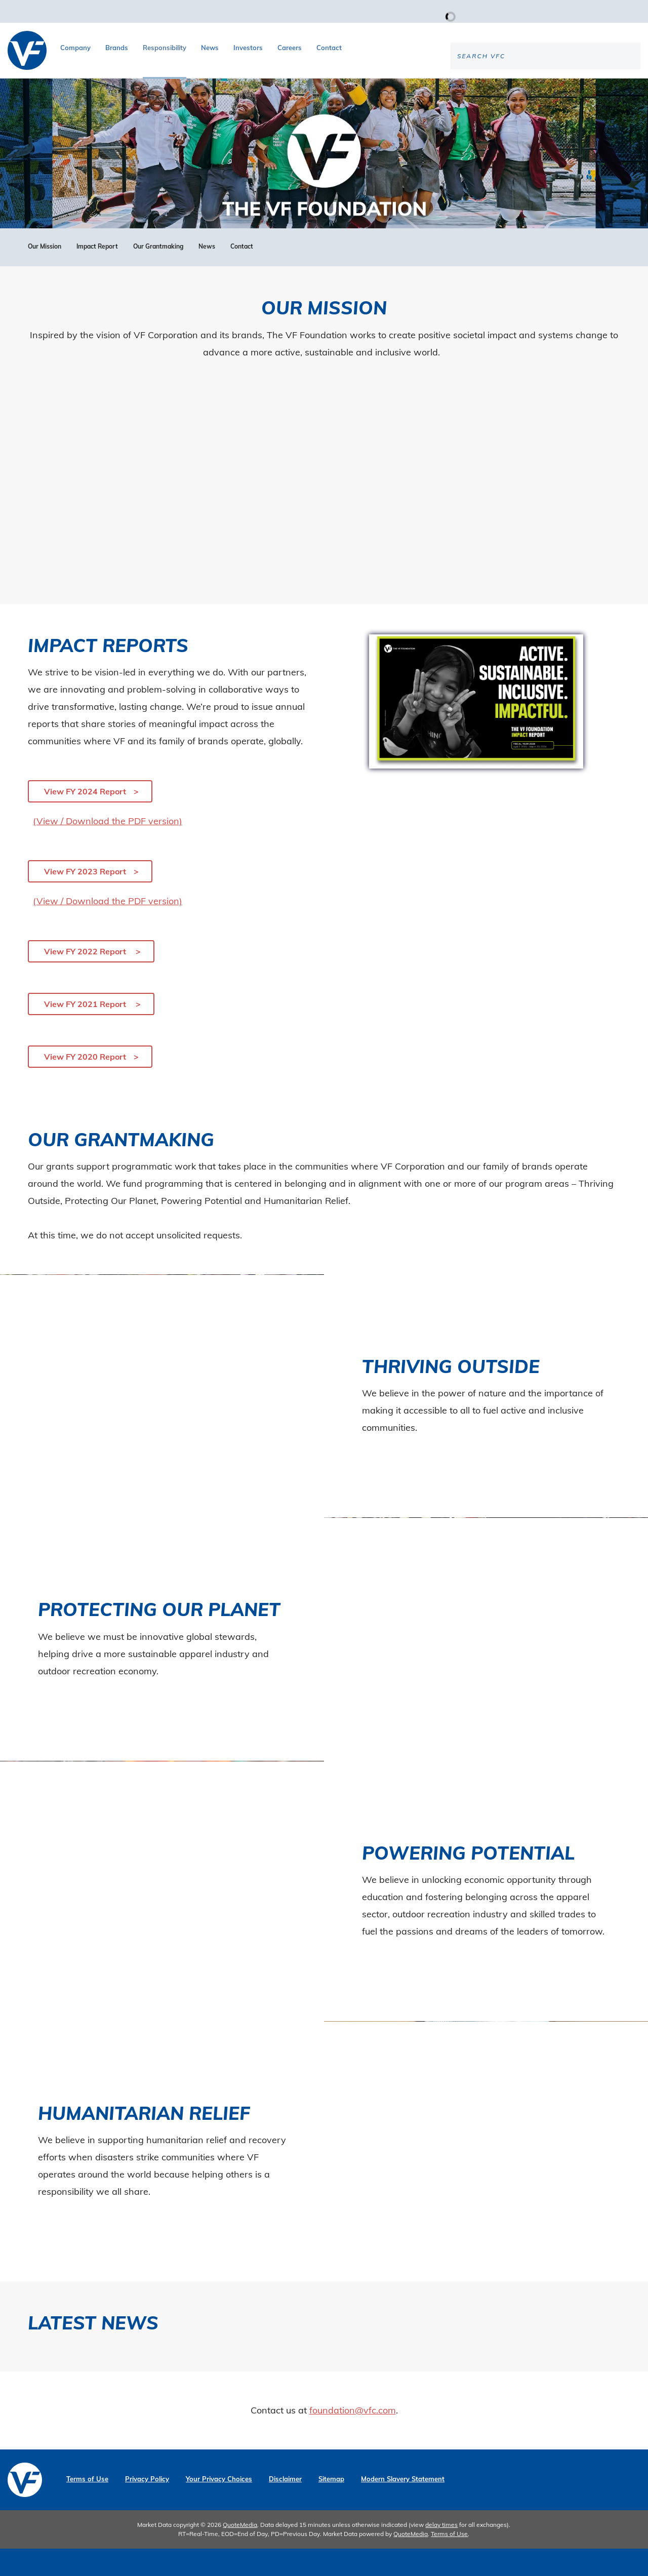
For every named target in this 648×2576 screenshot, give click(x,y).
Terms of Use (87, 2506)
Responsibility (164, 48)
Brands (116, 48)
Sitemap (331, 2506)
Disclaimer (285, 2506)
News (210, 48)
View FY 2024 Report (85, 819)
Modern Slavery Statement (402, 2506)
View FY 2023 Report (85, 899)
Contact (329, 48)
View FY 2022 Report (86, 979)
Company (75, 48)
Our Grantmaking (158, 273)
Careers (289, 48)
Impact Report (97, 273)
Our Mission (44, 273)
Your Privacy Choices (219, 2506)
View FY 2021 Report (86, 1031)
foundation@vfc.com (352, 2437)
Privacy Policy (147, 2506)
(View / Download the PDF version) (107, 848)
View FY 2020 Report (85, 1084)
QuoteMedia (240, 2552)
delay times (441, 2552)
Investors (248, 48)
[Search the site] (556, 89)
